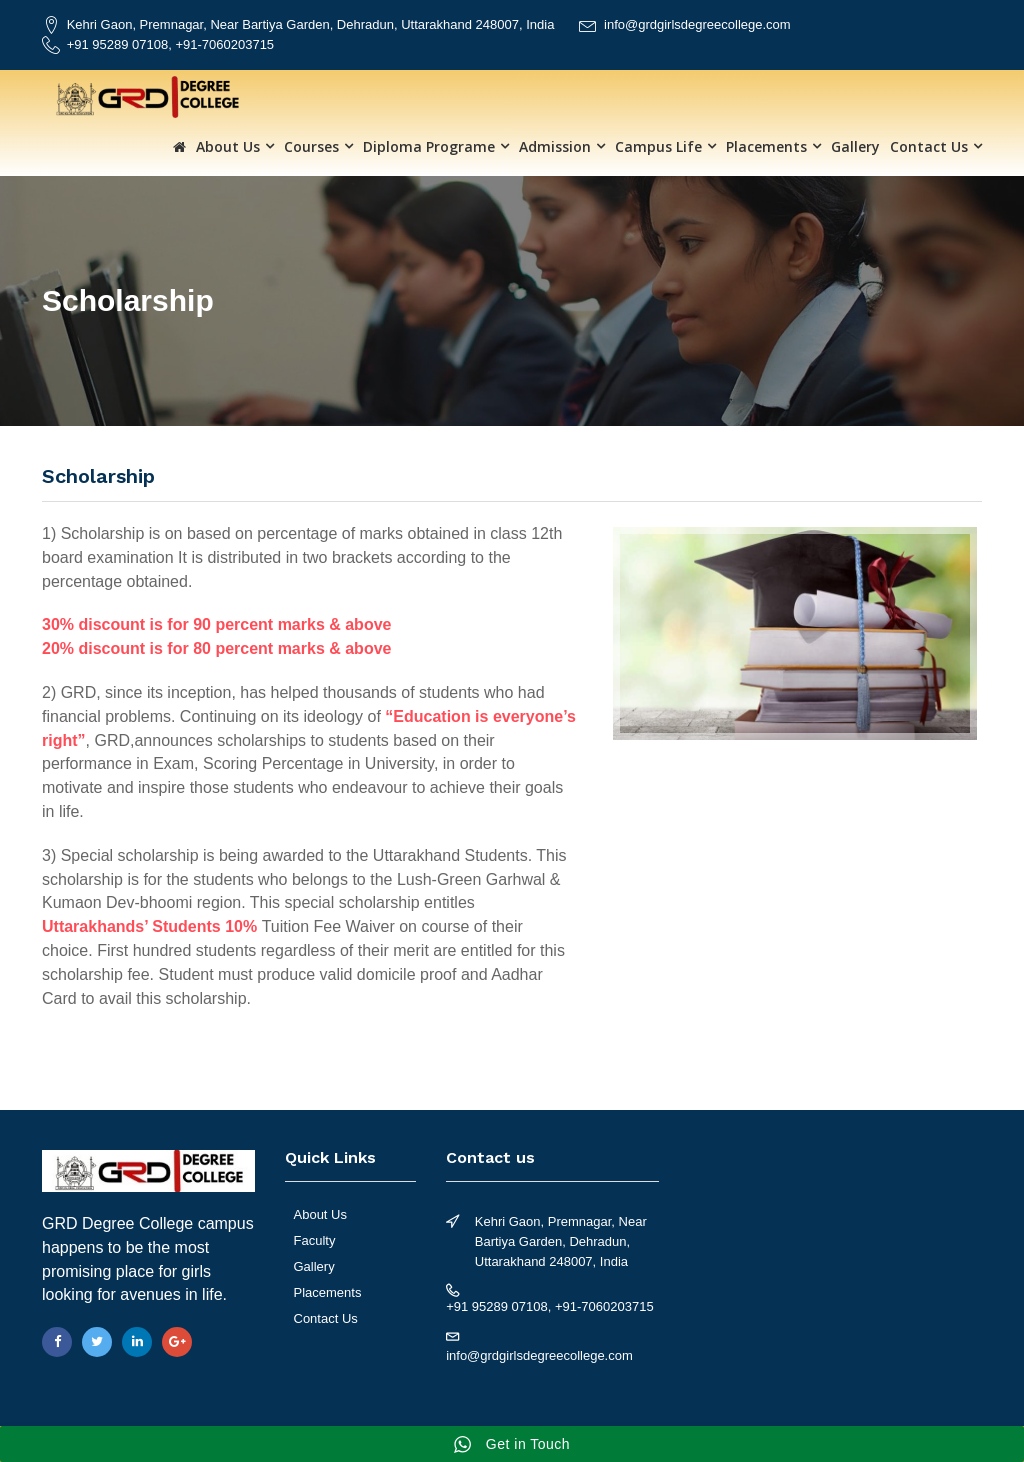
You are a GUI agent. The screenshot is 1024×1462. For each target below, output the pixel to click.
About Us (228, 146)
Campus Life (658, 146)
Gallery (855, 146)
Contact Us (929, 146)
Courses (311, 146)
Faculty (315, 1240)
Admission (555, 146)
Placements (766, 146)
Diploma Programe (429, 146)
